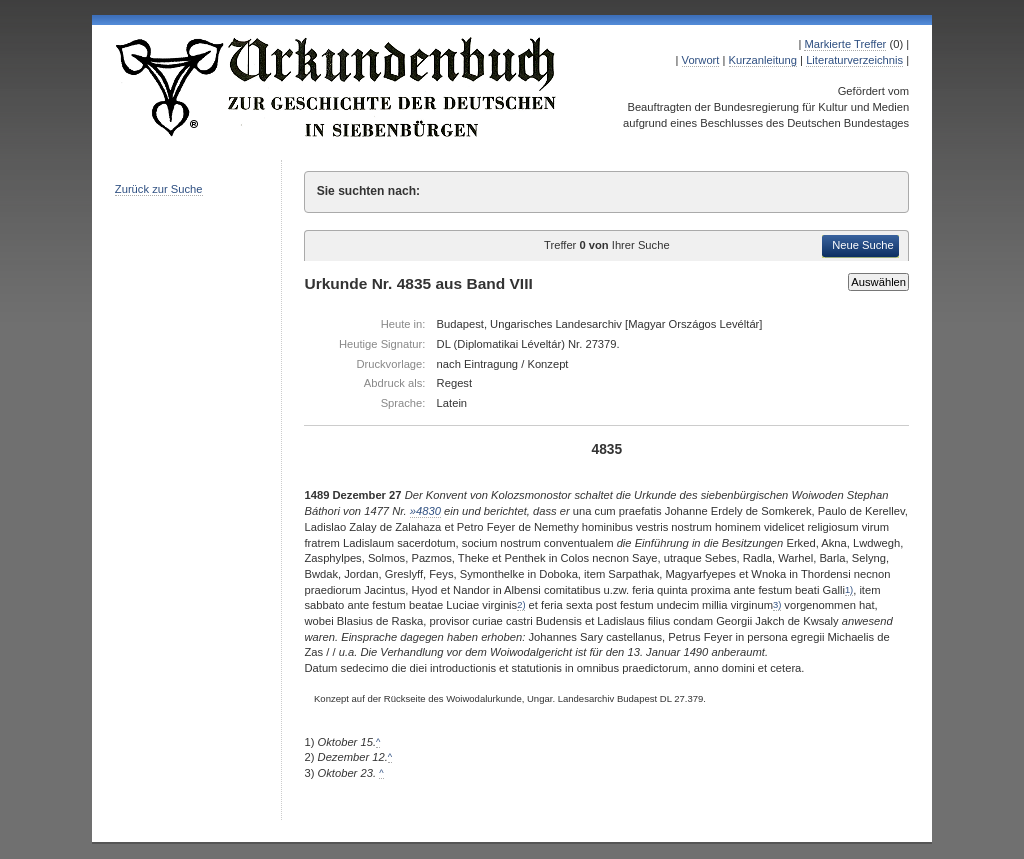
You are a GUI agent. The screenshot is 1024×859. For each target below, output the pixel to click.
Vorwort (701, 60)
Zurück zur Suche (159, 189)
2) (521, 605)
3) (777, 605)
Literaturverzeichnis (854, 60)
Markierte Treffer (845, 44)
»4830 (425, 511)
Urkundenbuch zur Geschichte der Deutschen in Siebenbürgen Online (337, 87)
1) (849, 590)
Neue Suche (863, 245)
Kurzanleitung (763, 60)
